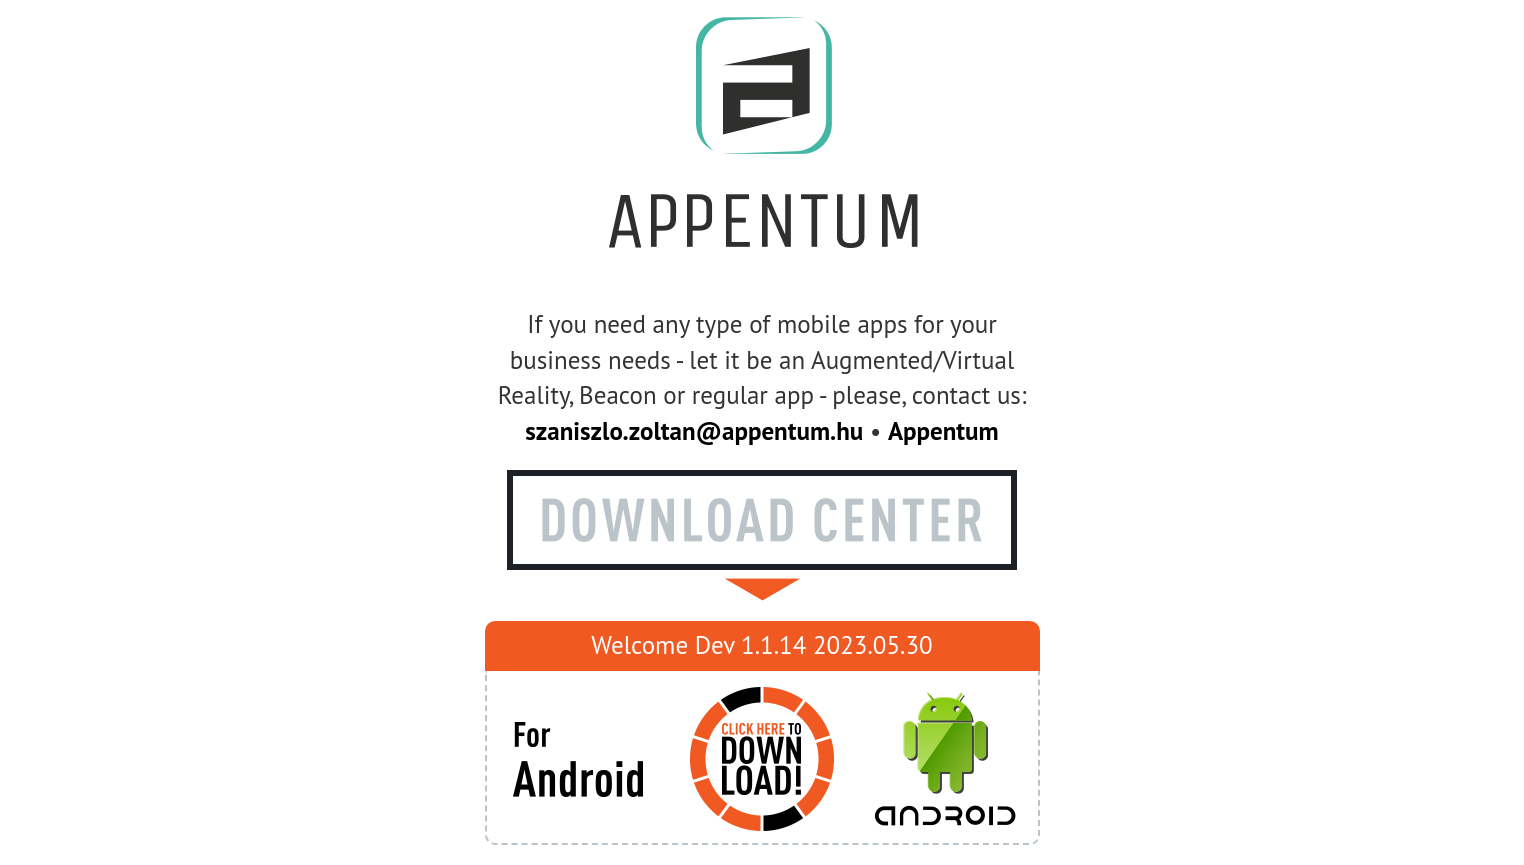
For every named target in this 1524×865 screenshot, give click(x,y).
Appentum (943, 431)
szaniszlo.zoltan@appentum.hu (694, 431)
